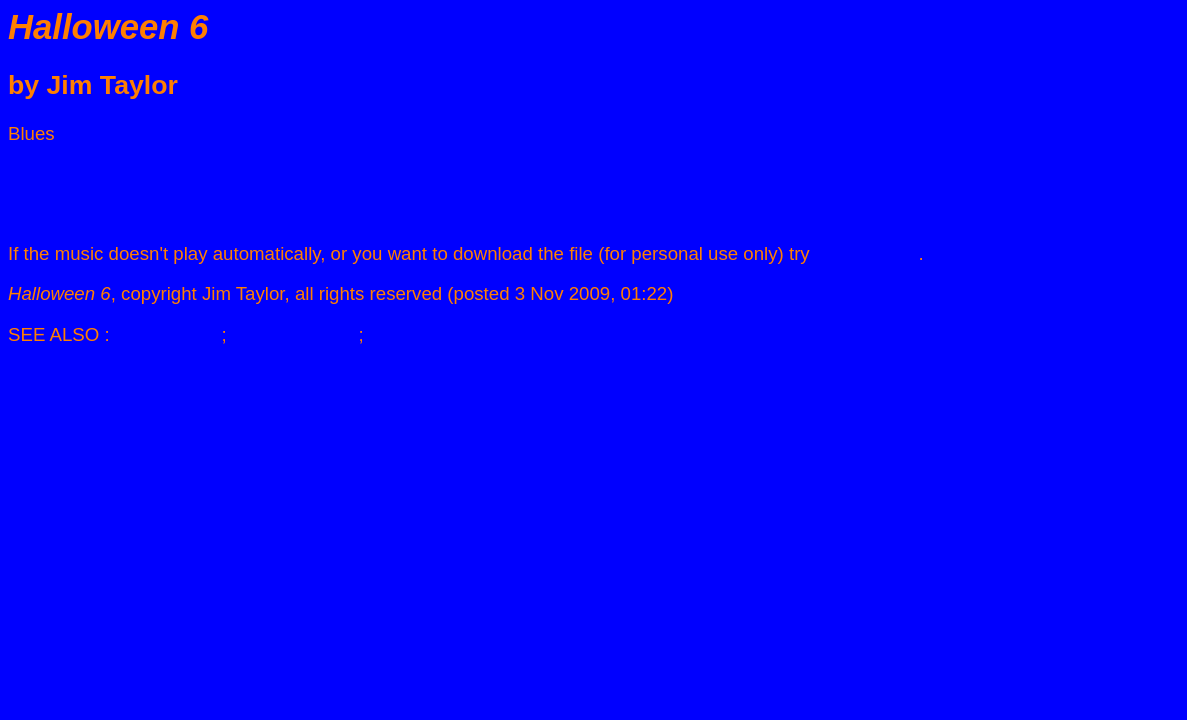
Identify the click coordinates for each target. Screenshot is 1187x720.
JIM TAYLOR (168, 334)
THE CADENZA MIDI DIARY (486, 334)
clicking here (867, 253)
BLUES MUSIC (295, 334)
